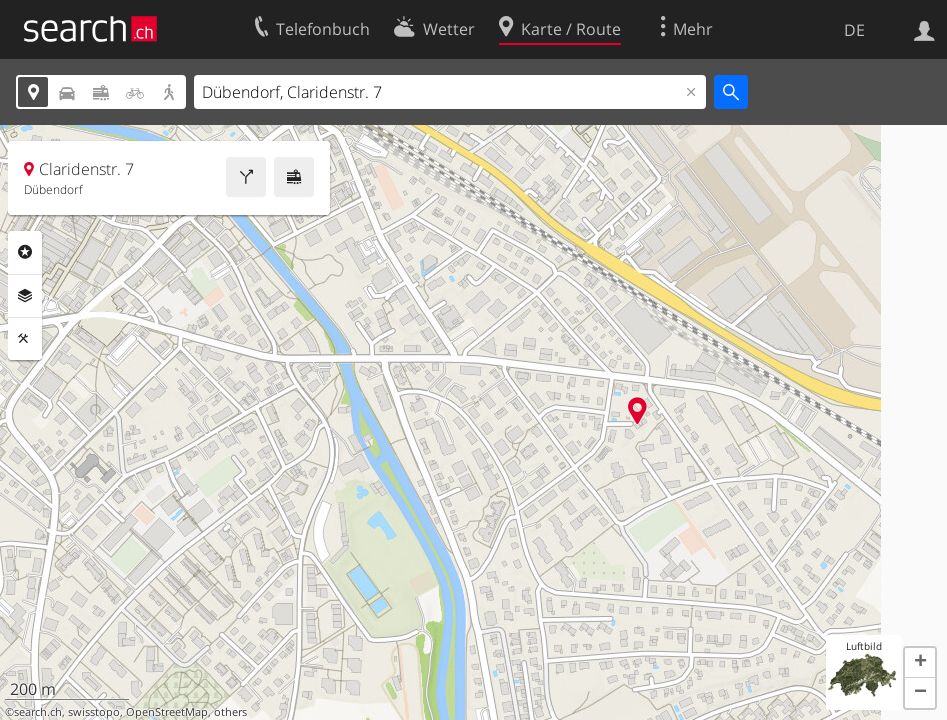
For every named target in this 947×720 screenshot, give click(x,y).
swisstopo (94, 712)
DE (854, 30)
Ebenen (25, 296)
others (230, 712)
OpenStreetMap (167, 712)
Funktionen (25, 339)
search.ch (38, 712)
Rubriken (25, 252)
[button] (920, 663)
